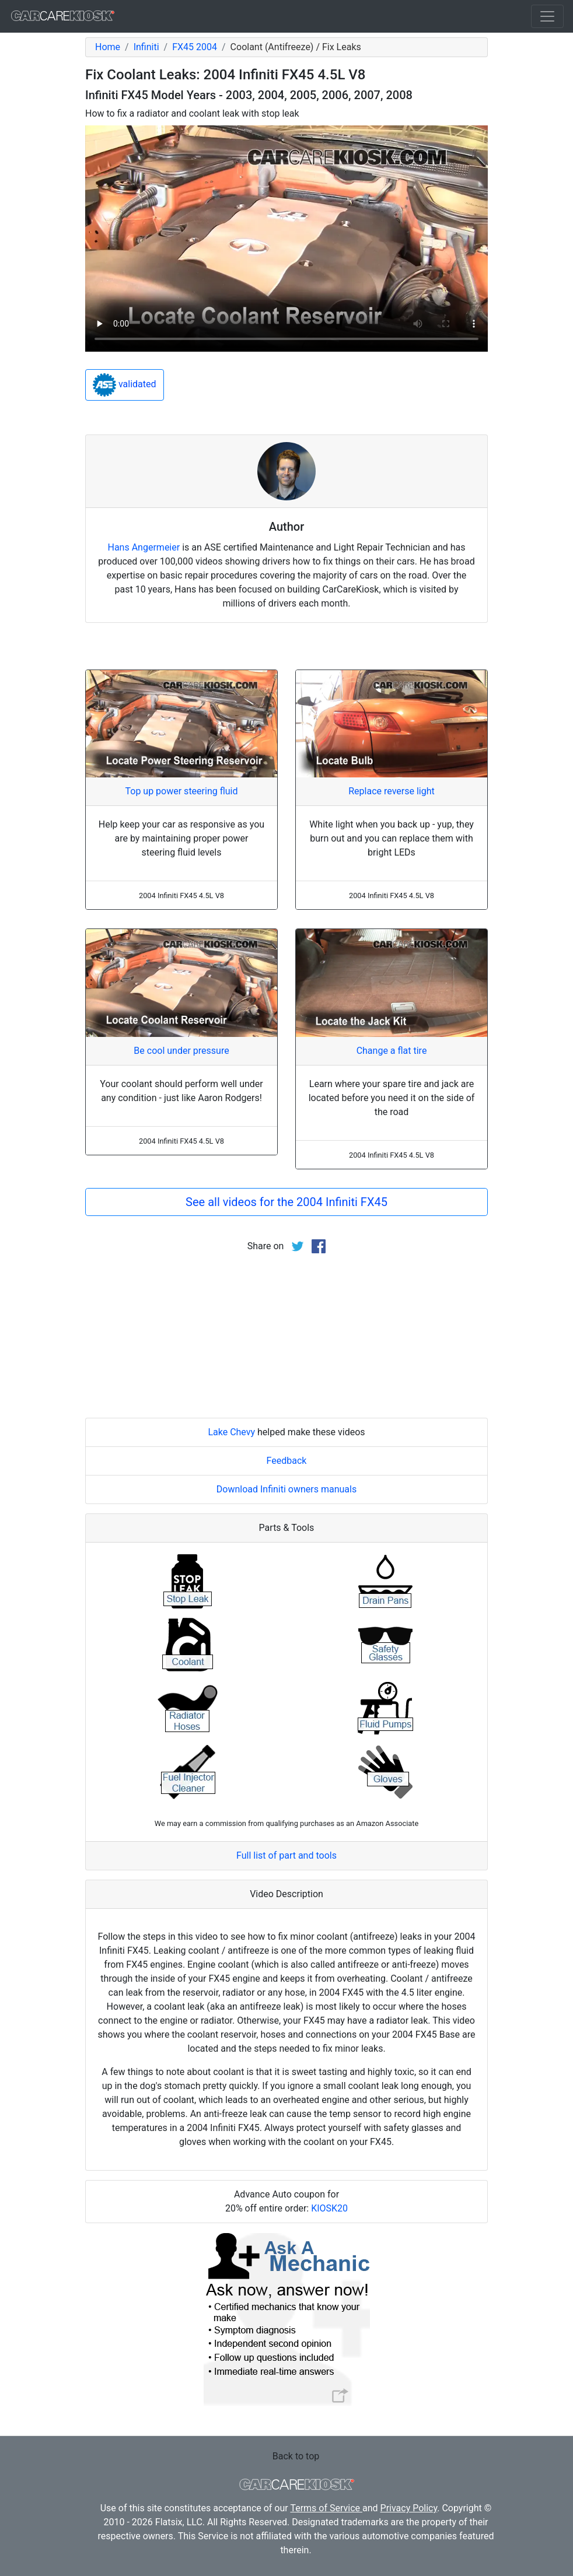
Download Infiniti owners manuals (286, 1489)
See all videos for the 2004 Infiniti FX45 (286, 1202)
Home (107, 46)
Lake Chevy (231, 1432)
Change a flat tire (392, 1050)
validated (124, 385)
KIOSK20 (329, 2208)
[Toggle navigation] (547, 16)
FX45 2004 (194, 46)
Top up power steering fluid (181, 791)
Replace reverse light (391, 791)
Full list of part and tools (286, 1855)
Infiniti (146, 46)
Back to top (295, 2456)
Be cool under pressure (181, 1050)
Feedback (287, 1460)
